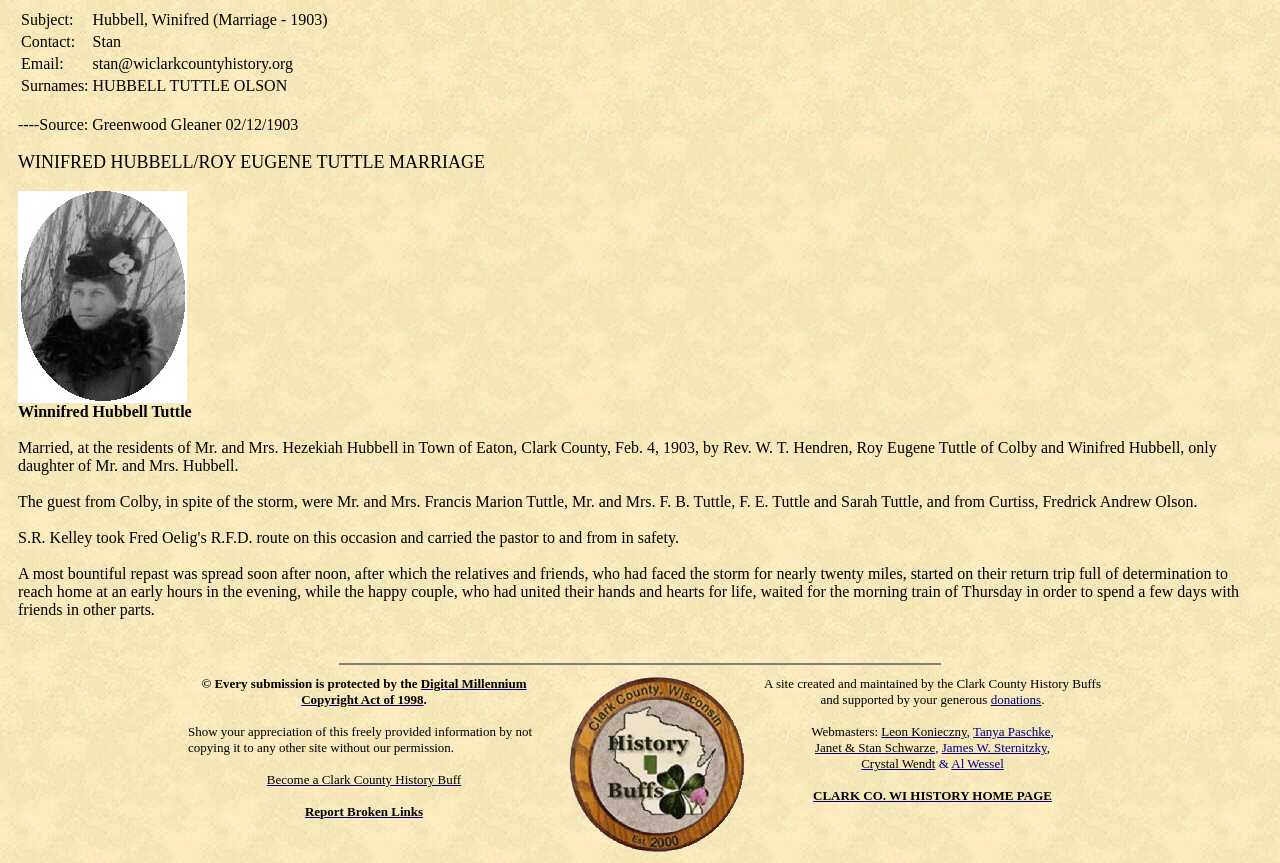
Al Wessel (977, 763)
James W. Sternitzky (994, 747)
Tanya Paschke (1011, 731)
